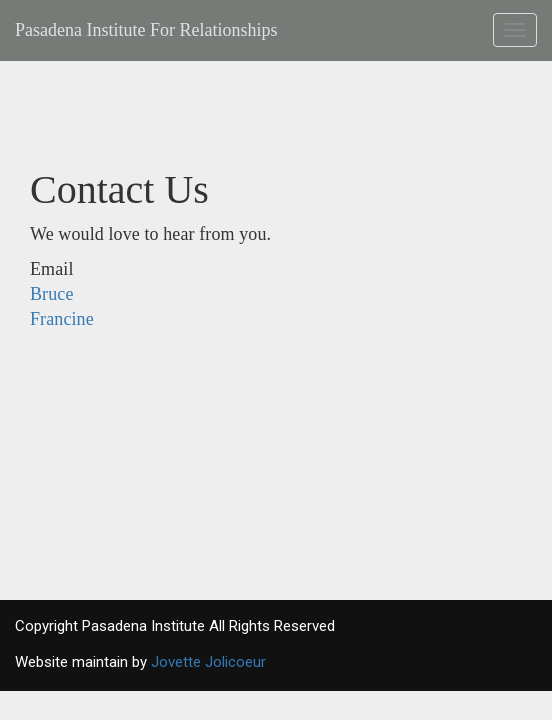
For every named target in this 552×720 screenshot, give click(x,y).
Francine (62, 319)
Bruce (51, 294)
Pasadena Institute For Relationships (146, 30)
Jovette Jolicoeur (208, 662)
